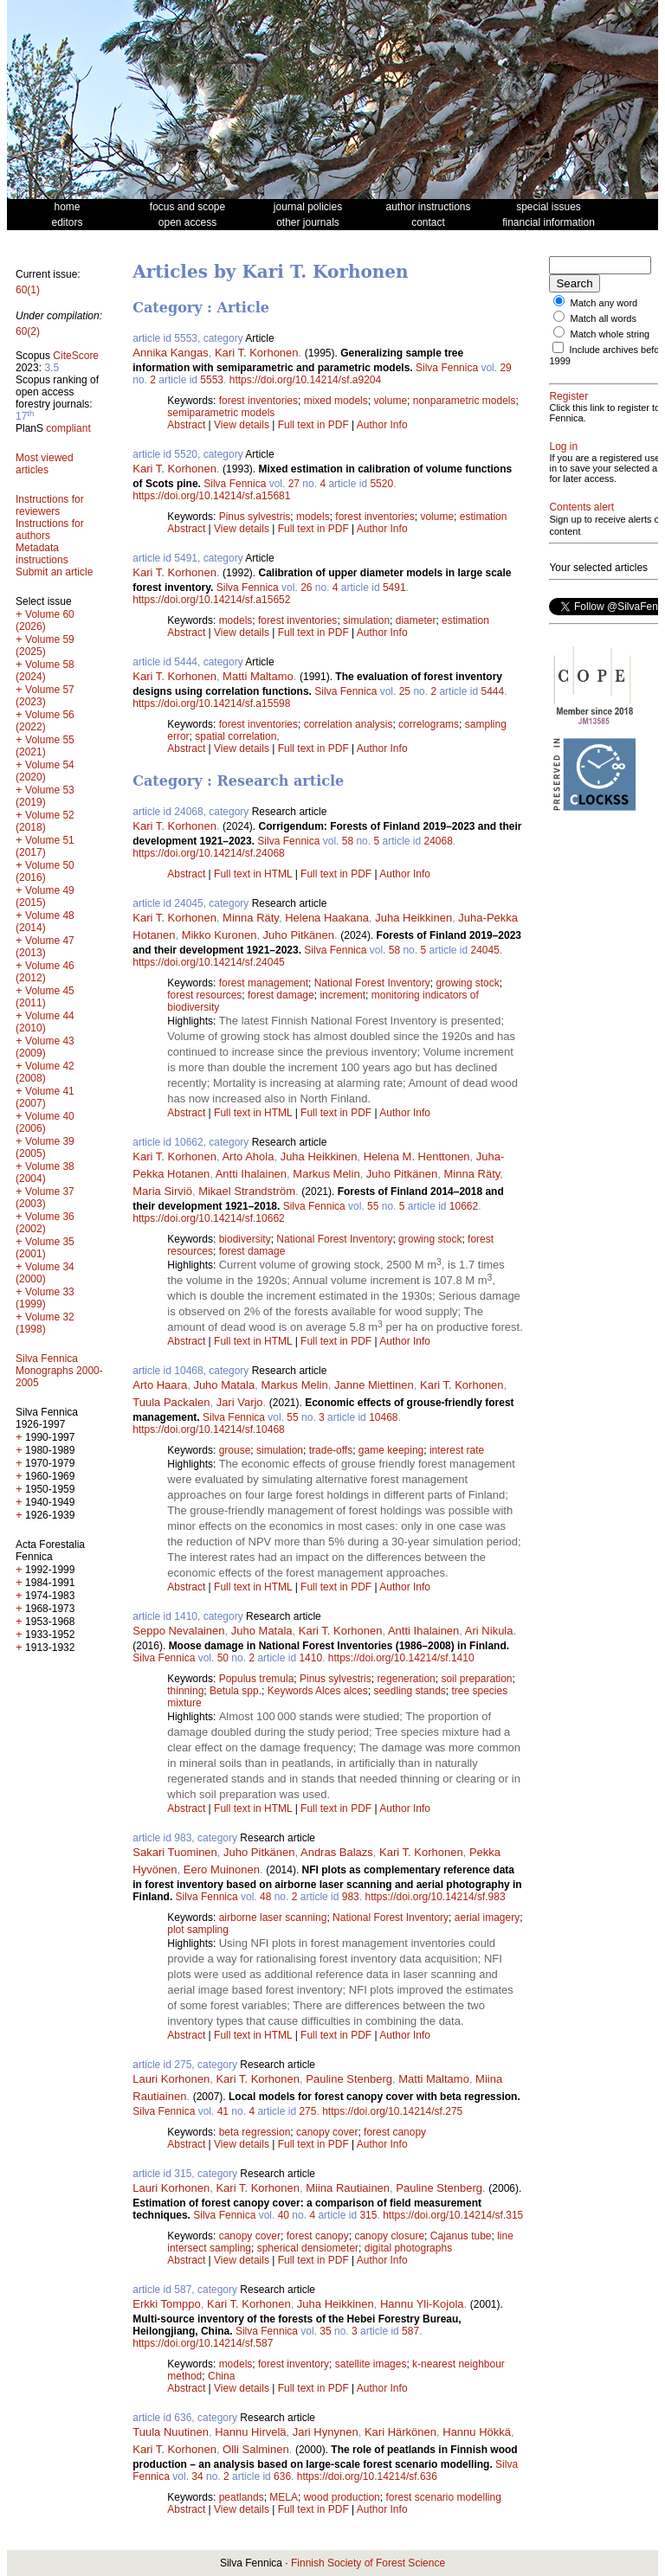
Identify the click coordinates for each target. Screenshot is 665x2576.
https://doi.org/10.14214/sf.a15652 (211, 600)
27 (294, 484)
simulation (366, 620)
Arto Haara (159, 1384)
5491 (394, 587)
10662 (463, 1206)
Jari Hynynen (325, 2431)
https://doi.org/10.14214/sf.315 (453, 2215)
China (221, 2376)
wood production (342, 2497)
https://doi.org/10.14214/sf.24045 (208, 962)
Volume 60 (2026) (45, 620)
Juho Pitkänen (298, 934)
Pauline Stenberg (349, 2078)
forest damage (281, 995)
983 (350, 1897)
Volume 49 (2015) (45, 896)
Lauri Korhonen (171, 2078)
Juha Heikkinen (413, 917)
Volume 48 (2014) (45, 921)
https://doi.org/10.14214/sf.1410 (401, 1658)
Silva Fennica (447, 368)
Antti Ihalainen (251, 1173)
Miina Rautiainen (348, 2187)
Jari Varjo (239, 1402)
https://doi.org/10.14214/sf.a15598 (211, 703)
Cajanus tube (461, 2236)
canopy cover (327, 2132)
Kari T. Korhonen (257, 352)
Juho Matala (224, 1384)
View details (243, 425)
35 (325, 2331)
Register (568, 407)
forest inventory (293, 2364)
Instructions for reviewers (50, 505)
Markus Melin (326, 1173)
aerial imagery (487, 1917)
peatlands (241, 2497)
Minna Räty (251, 917)
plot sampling (198, 1930)
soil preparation (476, 1679)
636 (282, 2476)
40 (283, 2215)
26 (306, 587)
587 (410, 2331)
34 (197, 2476)
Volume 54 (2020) (45, 771)
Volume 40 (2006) (45, 1122)
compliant (68, 428)
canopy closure (389, 2236)
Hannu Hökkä (476, 2431)
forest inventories (258, 401)
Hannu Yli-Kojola (422, 2303)
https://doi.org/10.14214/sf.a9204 (305, 380)
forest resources (204, 995)
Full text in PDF (313, 425)
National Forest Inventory (372, 983)
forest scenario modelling (442, 2497)
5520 (381, 484)
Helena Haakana (327, 917)
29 (505, 368)
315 (368, 2215)
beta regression (255, 2132)
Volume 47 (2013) (45, 947)
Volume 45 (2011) (45, 997)
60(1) (28, 290)
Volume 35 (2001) (45, 1248)
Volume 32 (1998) (45, 1323)
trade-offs (330, 1450)
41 (223, 2111)
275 (307, 2111)
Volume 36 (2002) (45, 1223)
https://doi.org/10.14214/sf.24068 (208, 853)
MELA (283, 2497)
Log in (563, 467)
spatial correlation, (237, 736)
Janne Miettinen (374, 1384)
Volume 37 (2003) (45, 1197)
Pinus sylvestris (255, 517)
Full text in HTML (254, 874)
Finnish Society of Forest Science (368, 2563)
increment (342, 995)
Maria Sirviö (162, 1191)
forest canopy (395, 2132)
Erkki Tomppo (166, 2303)
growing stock (467, 983)
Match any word (604, 303)
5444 (492, 691)
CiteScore (76, 356)
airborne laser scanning (273, 1917)
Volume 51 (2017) (45, 846)
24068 (438, 841)
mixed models (336, 401)
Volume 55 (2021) (45, 746)
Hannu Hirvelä (250, 2431)
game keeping (390, 1450)
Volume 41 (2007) (45, 1097)
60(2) (28, 331)
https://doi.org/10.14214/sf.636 (367, 2476)
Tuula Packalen (171, 1402)
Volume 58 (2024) (45, 670)
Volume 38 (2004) (45, 1172)
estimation (483, 517)
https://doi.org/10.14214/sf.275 (392, 2111)
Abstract (186, 425)
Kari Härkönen (400, 2431)
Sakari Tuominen (174, 1852)
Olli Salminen (256, 2449)
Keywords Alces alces (318, 1691)
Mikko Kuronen (219, 934)
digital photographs (408, 2248)
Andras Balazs (336, 1852)
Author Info (382, 425)
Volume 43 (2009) (45, 1047)
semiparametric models (220, 413)
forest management (263, 983)
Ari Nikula (489, 1630)
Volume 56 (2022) (45, 721)
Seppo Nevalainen (178, 1630)
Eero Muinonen (222, 1869)
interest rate (456, 1450)
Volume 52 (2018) (45, 821)
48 (265, 1897)
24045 (485, 950)
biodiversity (245, 1239)
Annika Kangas (170, 352)
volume (390, 401)
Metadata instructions (42, 554)
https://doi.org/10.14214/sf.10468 (208, 1429)
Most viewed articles (45, 464)
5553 (211, 380)
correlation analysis (348, 724)
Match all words (603, 318)
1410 (310, 1658)
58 (347, 841)
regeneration (406, 1679)
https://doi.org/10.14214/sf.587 (202, 2343)
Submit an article (54, 572)
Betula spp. (235, 1691)
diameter (416, 620)
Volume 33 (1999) (45, 1298)
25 (404, 691)
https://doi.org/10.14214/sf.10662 (208, 1218)
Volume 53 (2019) (45, 796)
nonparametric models (464, 401)
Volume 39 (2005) (45, 1147)
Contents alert (581, 549)
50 (223, 1658)
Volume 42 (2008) (45, 1072)
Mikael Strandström (246, 1191)
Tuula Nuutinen (170, 2431)
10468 (383, 1417)
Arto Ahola (248, 1156)
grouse (235, 1450)
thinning (185, 1691)
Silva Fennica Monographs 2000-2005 (59, 1370)
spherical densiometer (307, 2248)
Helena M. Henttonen (417, 1156)
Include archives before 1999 (593, 365)
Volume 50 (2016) (45, 871)
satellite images (371, 2364)
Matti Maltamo (258, 676)
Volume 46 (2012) (45, 972)
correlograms (428, 724)
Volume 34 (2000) (45, 1273)
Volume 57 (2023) (45, 696)
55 (372, 1206)
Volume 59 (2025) (45, 645)
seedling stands (409, 1691)
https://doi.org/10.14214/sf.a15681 (211, 496)
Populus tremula (256, 1679)
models (313, 517)
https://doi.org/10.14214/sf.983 (435, 1897)
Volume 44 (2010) (45, 1022)
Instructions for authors (50, 529)
